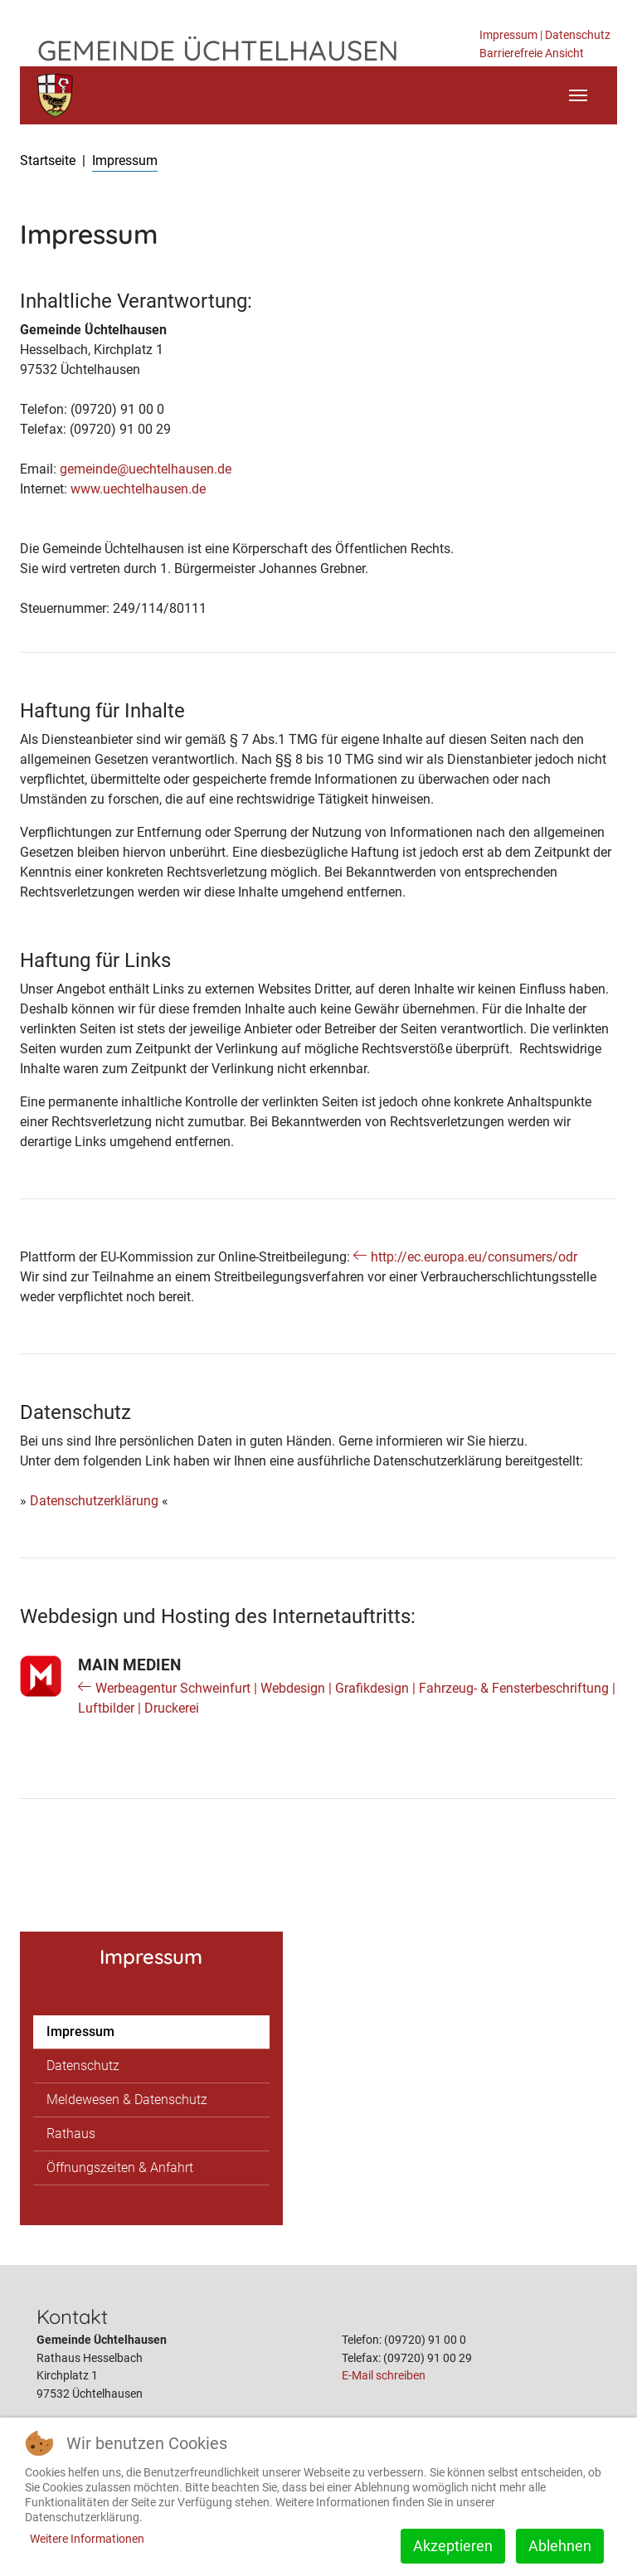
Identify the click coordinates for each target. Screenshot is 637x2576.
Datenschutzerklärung (94, 1501)
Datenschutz (577, 35)
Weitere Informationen (87, 2538)
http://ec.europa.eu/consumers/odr (474, 1257)
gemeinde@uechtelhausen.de (145, 469)
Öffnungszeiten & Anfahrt (119, 2167)
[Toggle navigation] (578, 95)
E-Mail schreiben (383, 2376)
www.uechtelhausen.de (138, 489)
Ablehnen (559, 2545)
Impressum (508, 35)
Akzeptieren (453, 2545)
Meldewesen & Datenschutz (126, 2099)
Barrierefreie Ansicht (531, 53)
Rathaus (70, 2133)
